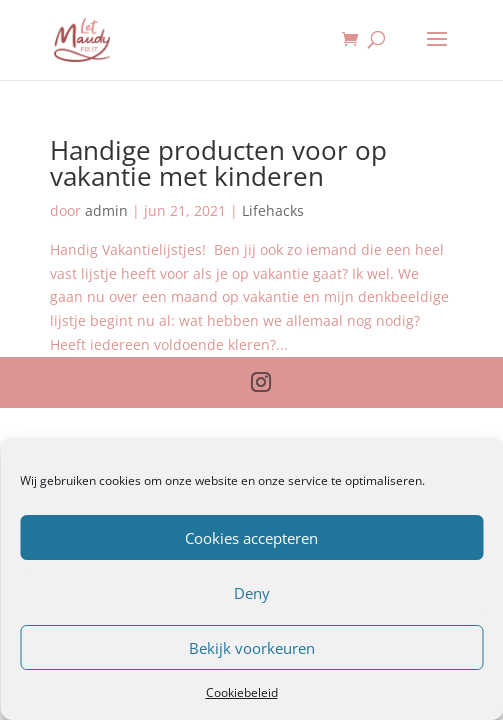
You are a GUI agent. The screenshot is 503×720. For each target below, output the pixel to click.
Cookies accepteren (251, 538)
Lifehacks (273, 210)
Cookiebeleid (242, 692)
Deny (252, 593)
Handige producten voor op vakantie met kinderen (218, 163)
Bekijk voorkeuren (252, 648)
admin (106, 210)
